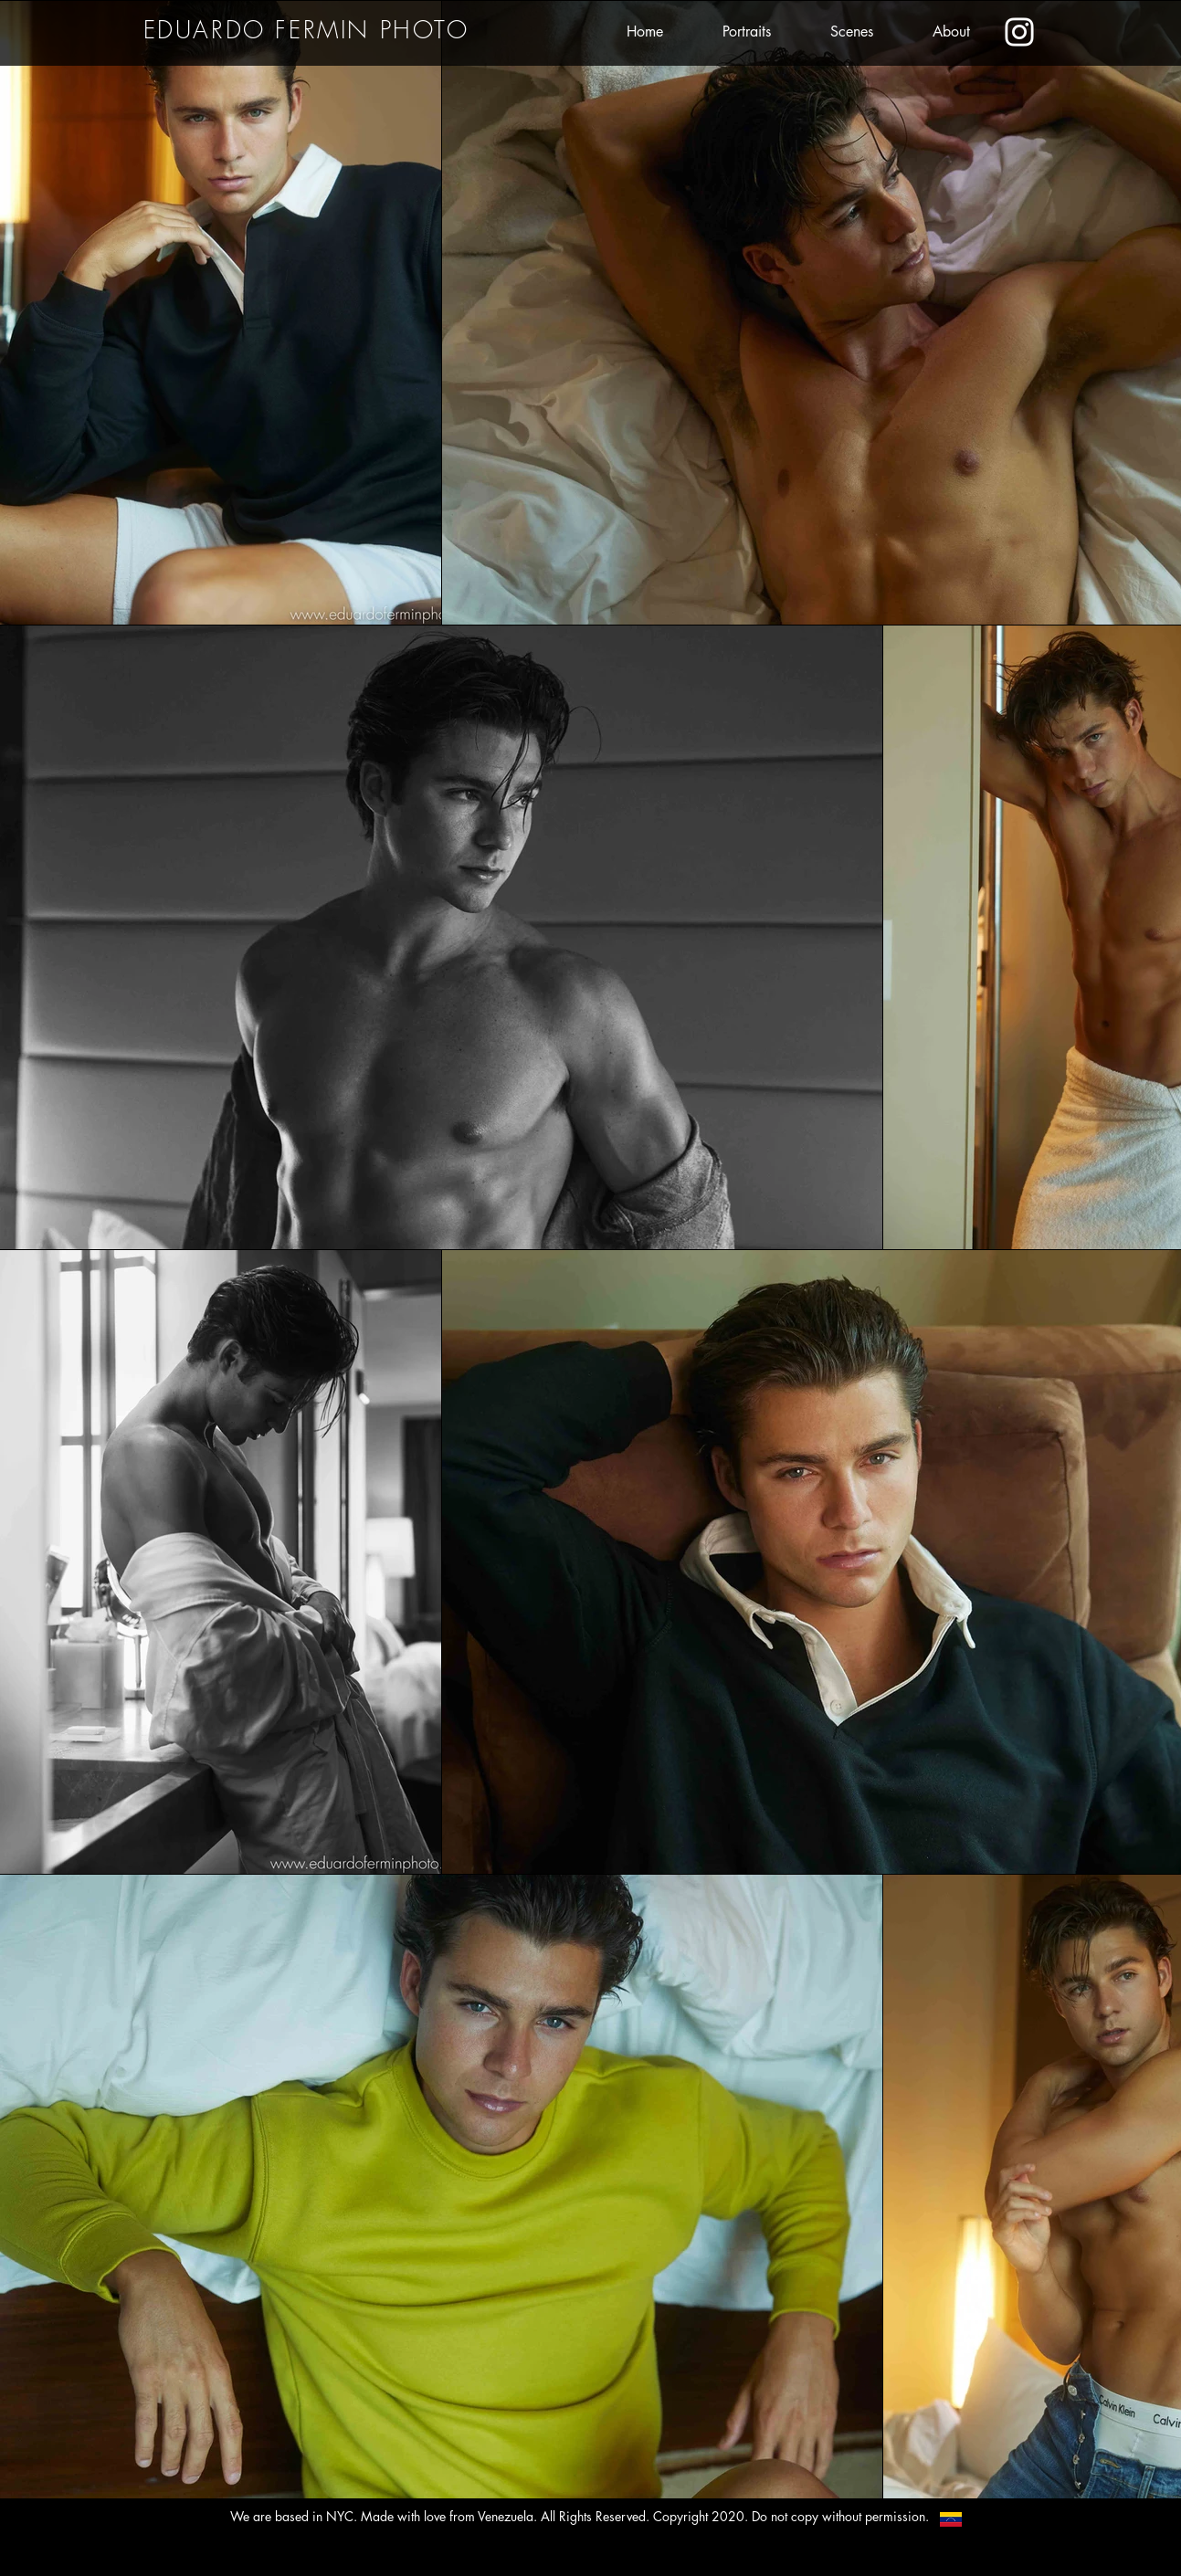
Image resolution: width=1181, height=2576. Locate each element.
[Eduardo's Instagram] (1019, 32)
